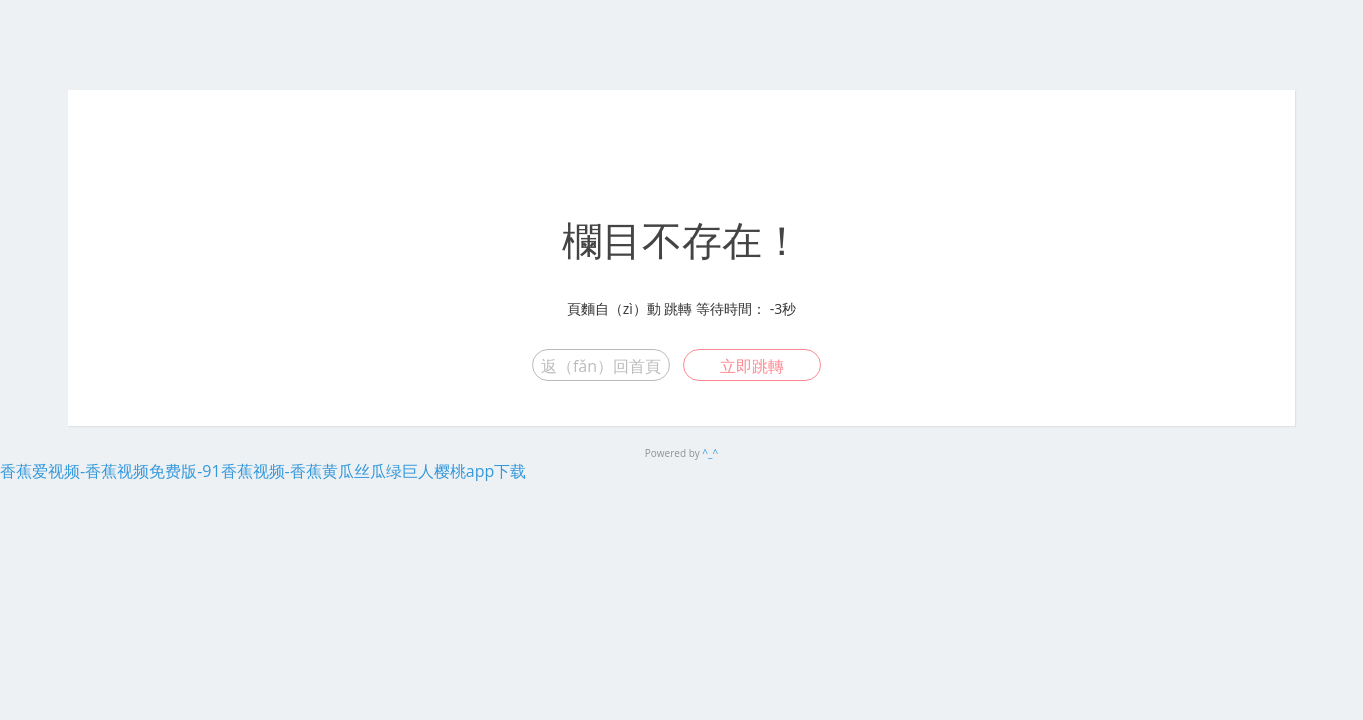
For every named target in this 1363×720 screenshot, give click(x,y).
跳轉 (678, 308)
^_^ (710, 453)
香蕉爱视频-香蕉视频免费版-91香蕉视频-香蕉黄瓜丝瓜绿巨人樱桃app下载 (263, 471)
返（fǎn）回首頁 (601, 366)
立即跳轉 (752, 366)
